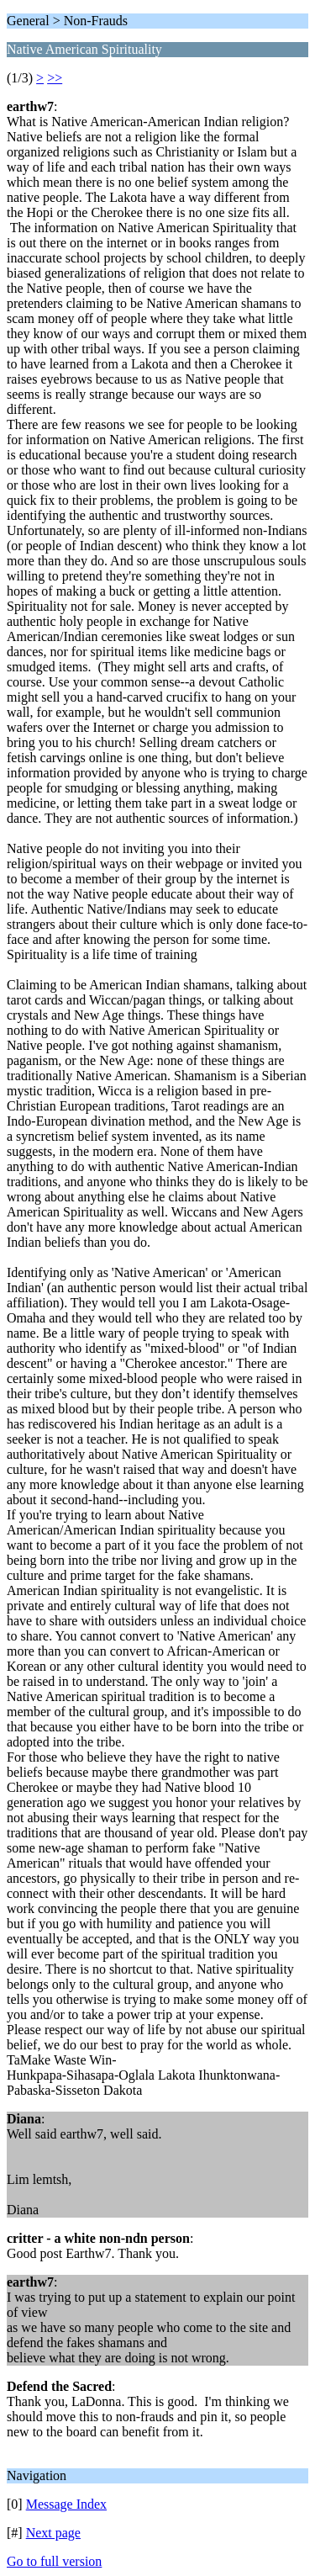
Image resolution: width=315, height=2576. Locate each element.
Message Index (66, 2504)
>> (54, 78)
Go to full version (54, 2561)
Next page (53, 2533)
